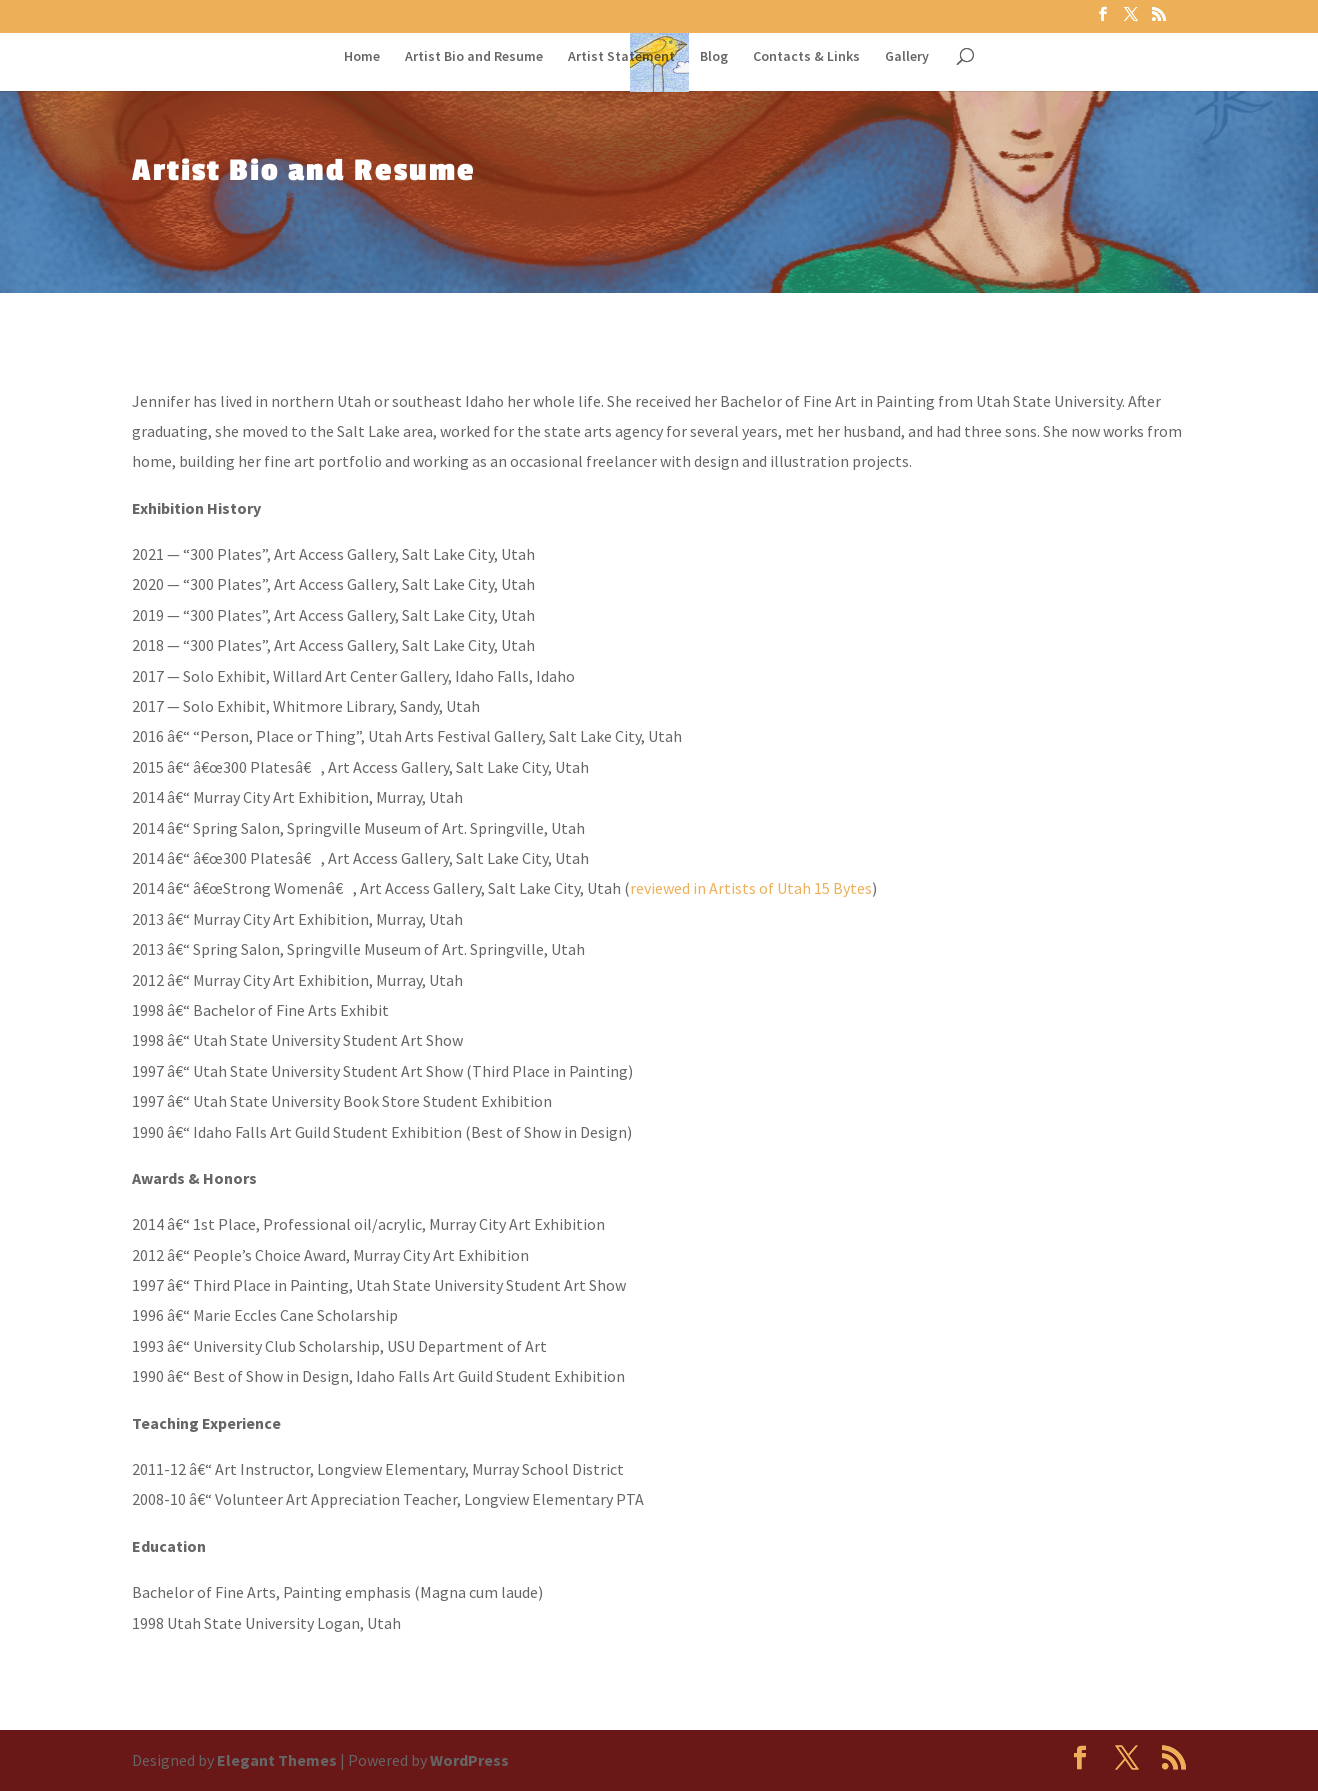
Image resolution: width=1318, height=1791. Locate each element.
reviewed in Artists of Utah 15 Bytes (751, 888)
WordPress (469, 1760)
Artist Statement (621, 57)
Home (362, 57)
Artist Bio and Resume (474, 57)
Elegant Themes (277, 1760)
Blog (714, 57)
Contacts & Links (806, 57)
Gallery (907, 57)
